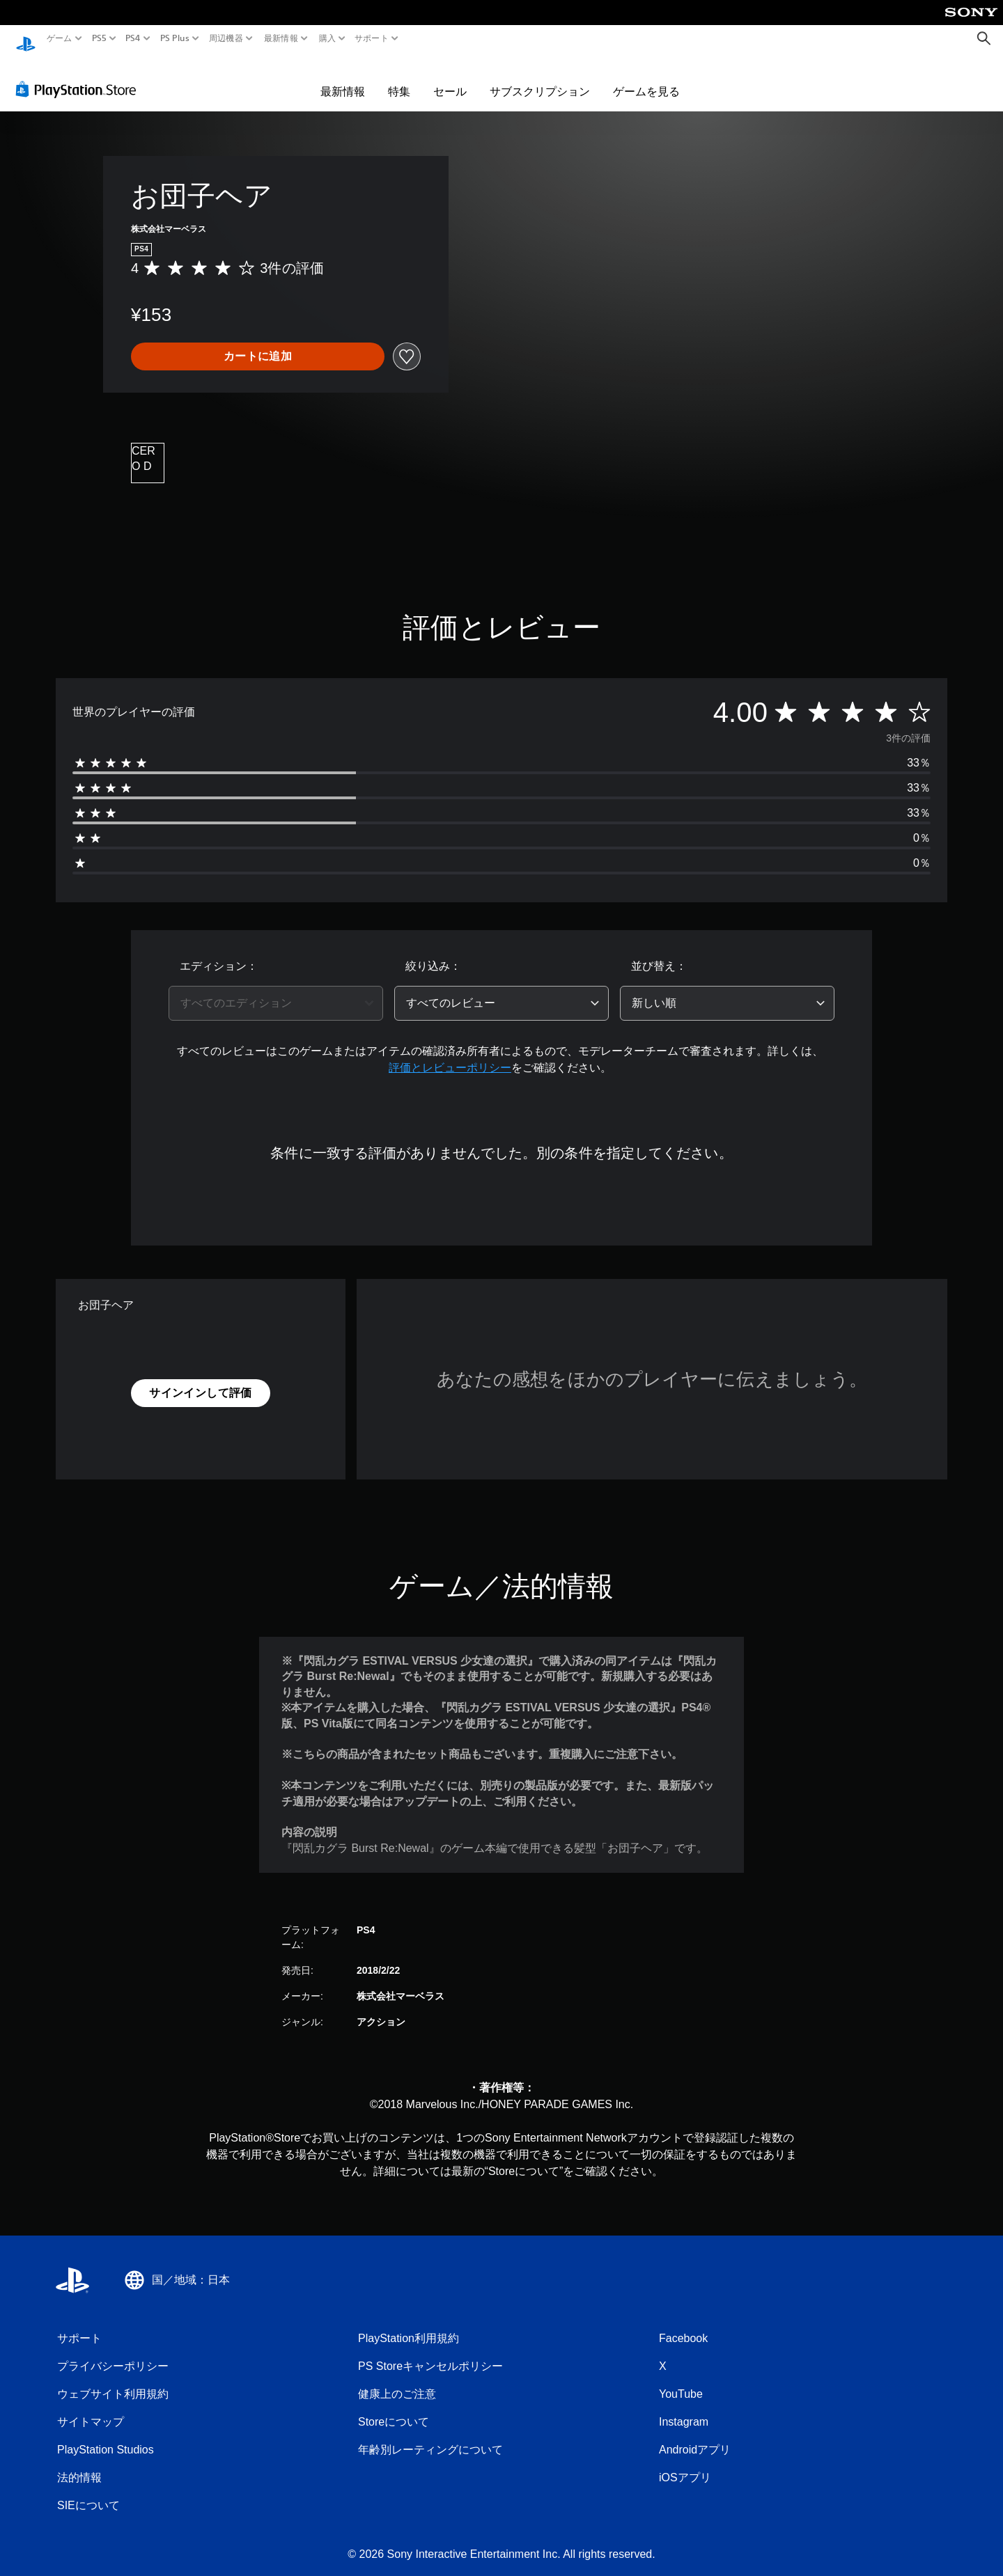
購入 (327, 38)
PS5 (99, 38)
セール (450, 78)
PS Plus (174, 38)
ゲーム (59, 38)
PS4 (133, 38)
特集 (399, 78)
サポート (372, 38)
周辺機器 (226, 38)
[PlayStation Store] (79, 76)
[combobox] (276, 990)
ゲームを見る (646, 78)
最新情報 (281, 38)
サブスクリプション (540, 78)
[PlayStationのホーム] (26, 38)
